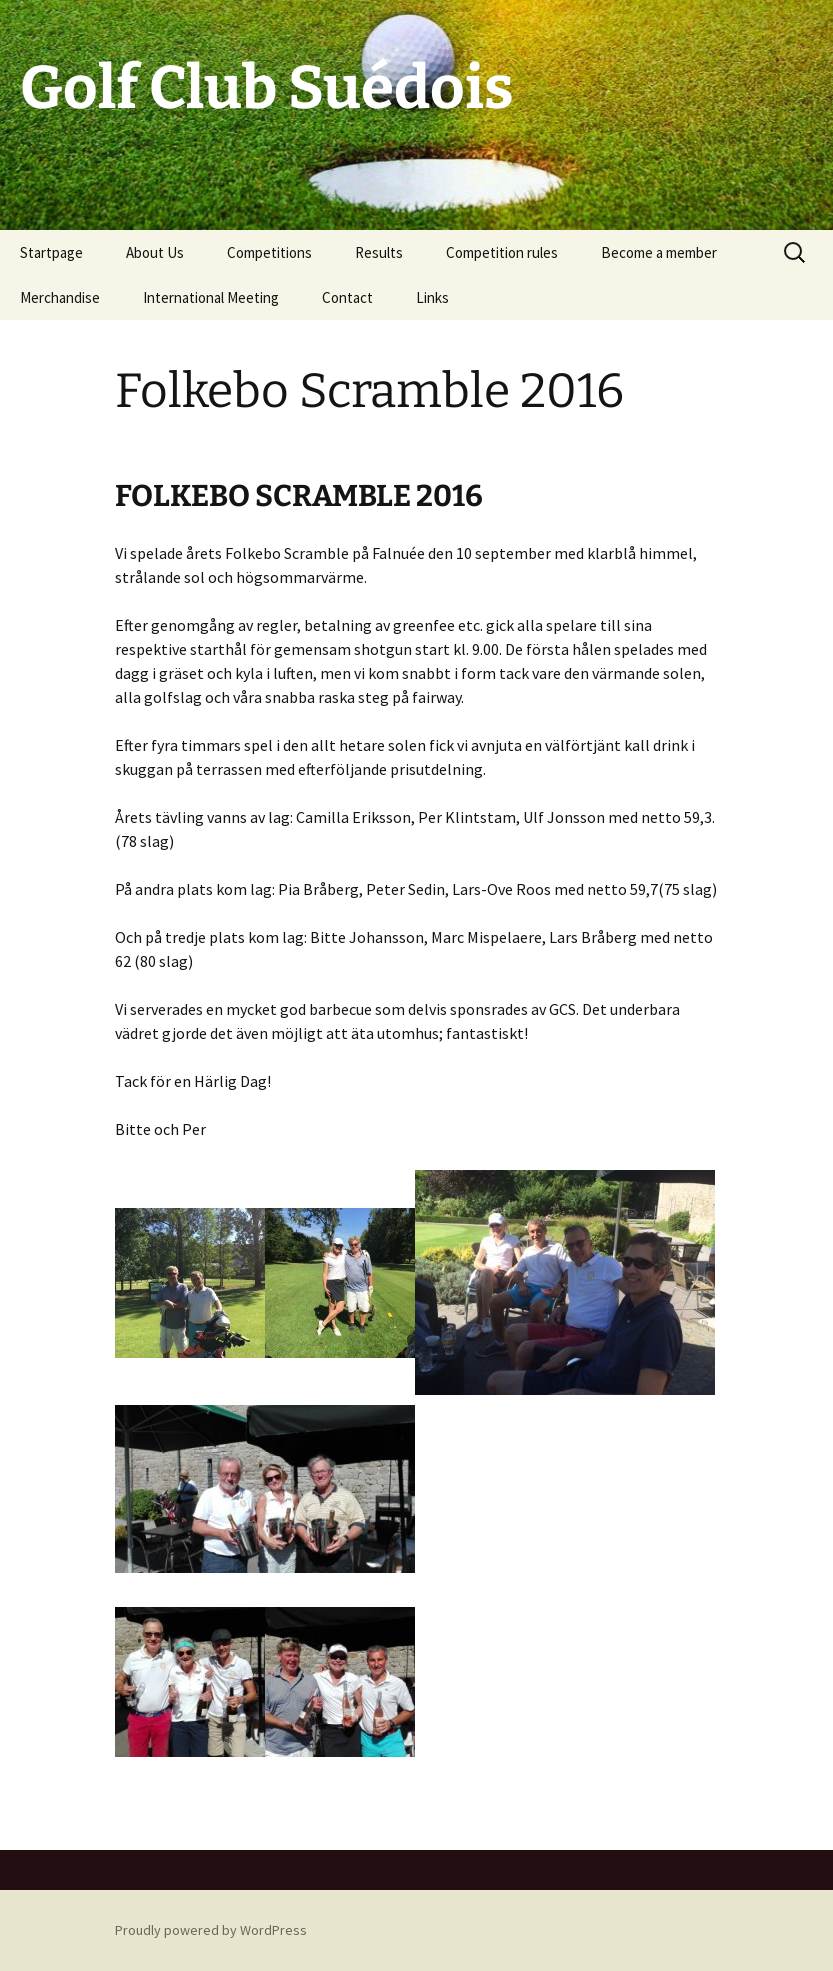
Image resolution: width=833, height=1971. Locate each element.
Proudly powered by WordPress (211, 1930)
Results (379, 252)
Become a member (659, 252)
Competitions (269, 252)
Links (432, 297)
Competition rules (502, 252)
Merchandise (60, 297)
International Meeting (211, 297)
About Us (155, 252)
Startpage (51, 252)
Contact (347, 297)
